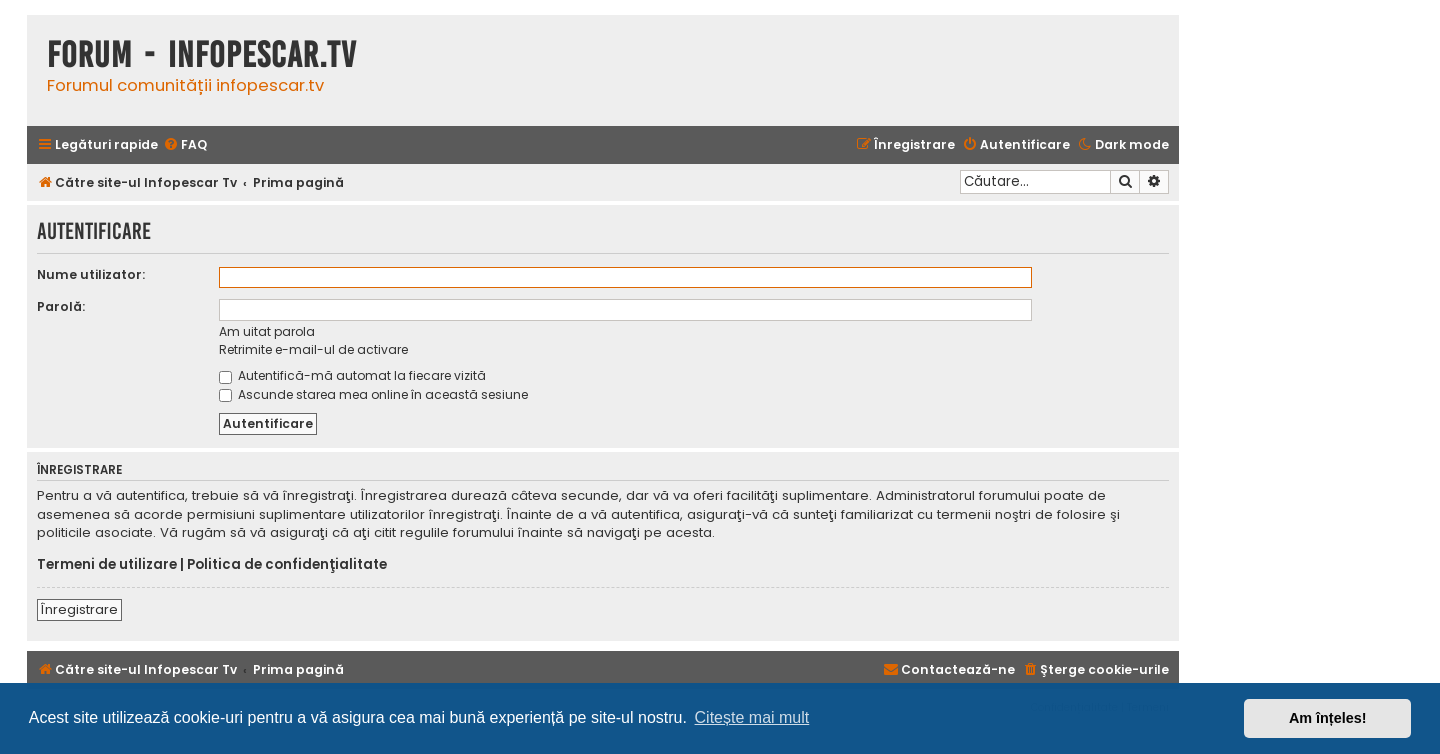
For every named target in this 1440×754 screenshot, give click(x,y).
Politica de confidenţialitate (287, 565)
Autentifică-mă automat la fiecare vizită (352, 375)
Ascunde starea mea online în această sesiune (373, 394)
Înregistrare (79, 609)
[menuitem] (185, 145)
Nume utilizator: (91, 274)
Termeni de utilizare (107, 565)
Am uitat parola (267, 331)
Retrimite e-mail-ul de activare (313, 349)
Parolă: (61, 306)
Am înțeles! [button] (1328, 718)
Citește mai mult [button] (752, 717)
